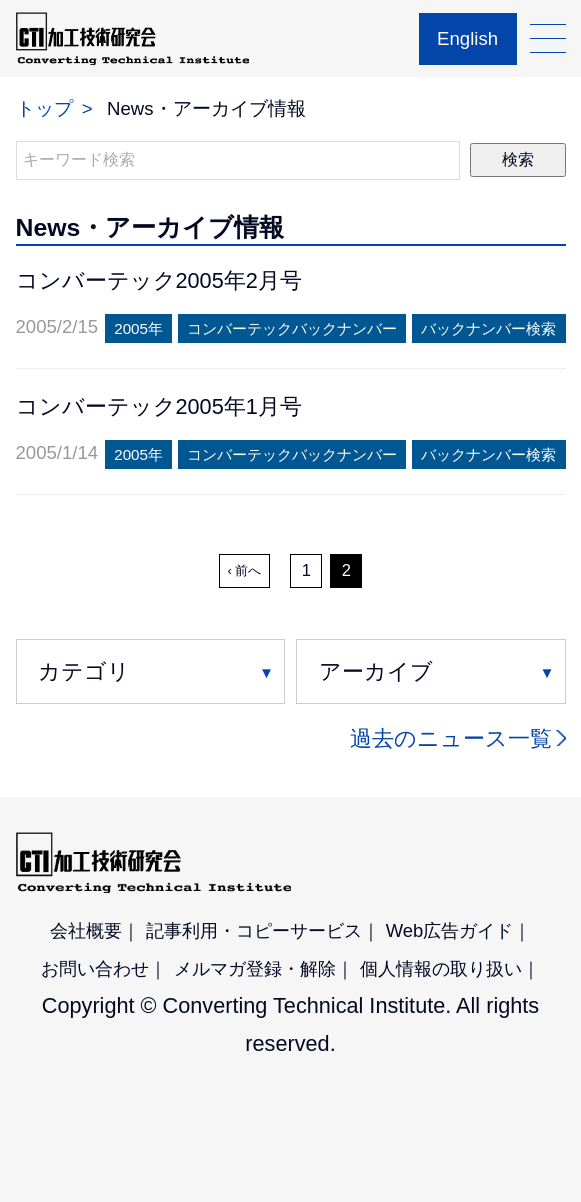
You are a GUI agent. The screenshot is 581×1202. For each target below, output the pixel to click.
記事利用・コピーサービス (254, 930)
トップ (44, 108)
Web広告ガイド (450, 930)
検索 (518, 159)
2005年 (138, 328)
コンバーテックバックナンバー (292, 328)
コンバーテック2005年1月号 (159, 406)
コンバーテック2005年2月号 (159, 280)
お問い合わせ (95, 968)
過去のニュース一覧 (451, 738)
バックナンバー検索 (488, 328)
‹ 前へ (245, 570)
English (467, 38)
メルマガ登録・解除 (255, 968)
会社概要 (86, 930)
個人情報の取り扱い (441, 968)
